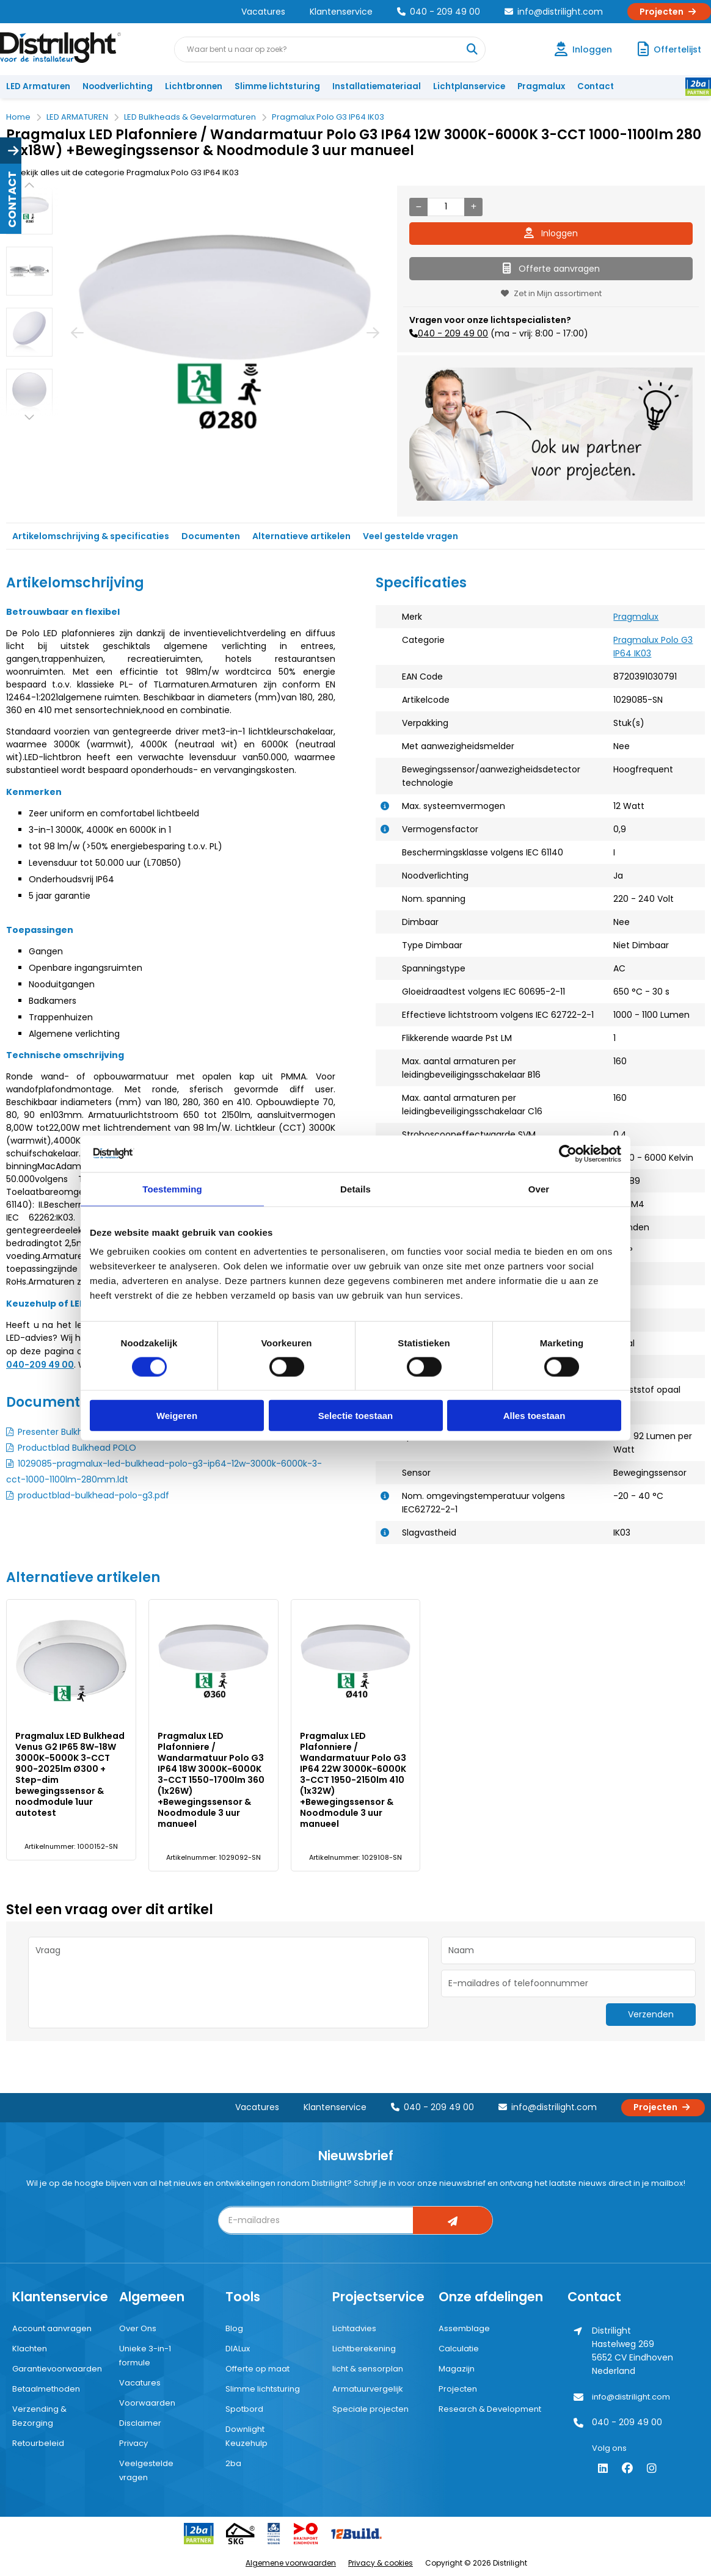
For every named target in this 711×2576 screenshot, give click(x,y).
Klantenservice (341, 11)
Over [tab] (539, 1188)
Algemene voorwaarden (291, 2563)
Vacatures (263, 11)
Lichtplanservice (469, 86)
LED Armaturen (38, 86)
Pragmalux (541, 86)
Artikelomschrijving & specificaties (90, 536)
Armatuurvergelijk (367, 2389)
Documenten (210, 536)
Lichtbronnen (193, 86)
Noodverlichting (117, 86)
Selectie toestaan (355, 1415)
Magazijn (457, 2369)
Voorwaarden (147, 2403)
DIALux (237, 2348)
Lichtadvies (354, 2328)
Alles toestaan (534, 1415)
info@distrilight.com (554, 11)
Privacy (133, 2443)
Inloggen (551, 233)
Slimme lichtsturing (277, 86)
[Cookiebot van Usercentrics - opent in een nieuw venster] (567, 1153)
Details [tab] (355, 1188)
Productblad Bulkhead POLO (77, 1448)
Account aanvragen (52, 2328)
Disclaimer (140, 2423)
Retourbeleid (38, 2443)
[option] (29, 210)
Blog (234, 2328)
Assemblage (464, 2328)
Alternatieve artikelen (301, 536)
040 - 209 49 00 (438, 11)
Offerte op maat (257, 2369)
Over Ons (137, 2328)
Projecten (669, 11)
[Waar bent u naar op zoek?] (472, 49)
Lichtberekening (364, 2348)
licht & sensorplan (367, 2369)
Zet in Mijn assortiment (551, 293)
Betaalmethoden (46, 2389)
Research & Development (490, 2409)
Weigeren (176, 1415)
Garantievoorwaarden (57, 2369)
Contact (595, 86)
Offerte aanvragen (551, 269)
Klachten (29, 2348)
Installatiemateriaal (376, 86)
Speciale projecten (370, 2409)
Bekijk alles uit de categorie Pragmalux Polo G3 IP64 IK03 (122, 172)
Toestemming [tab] (172, 1188)
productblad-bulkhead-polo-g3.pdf (93, 1495)
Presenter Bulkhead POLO (71, 1432)
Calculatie (459, 2348)
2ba (233, 2463)
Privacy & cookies (380, 2563)
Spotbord (244, 2409)
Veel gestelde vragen (410, 536)
